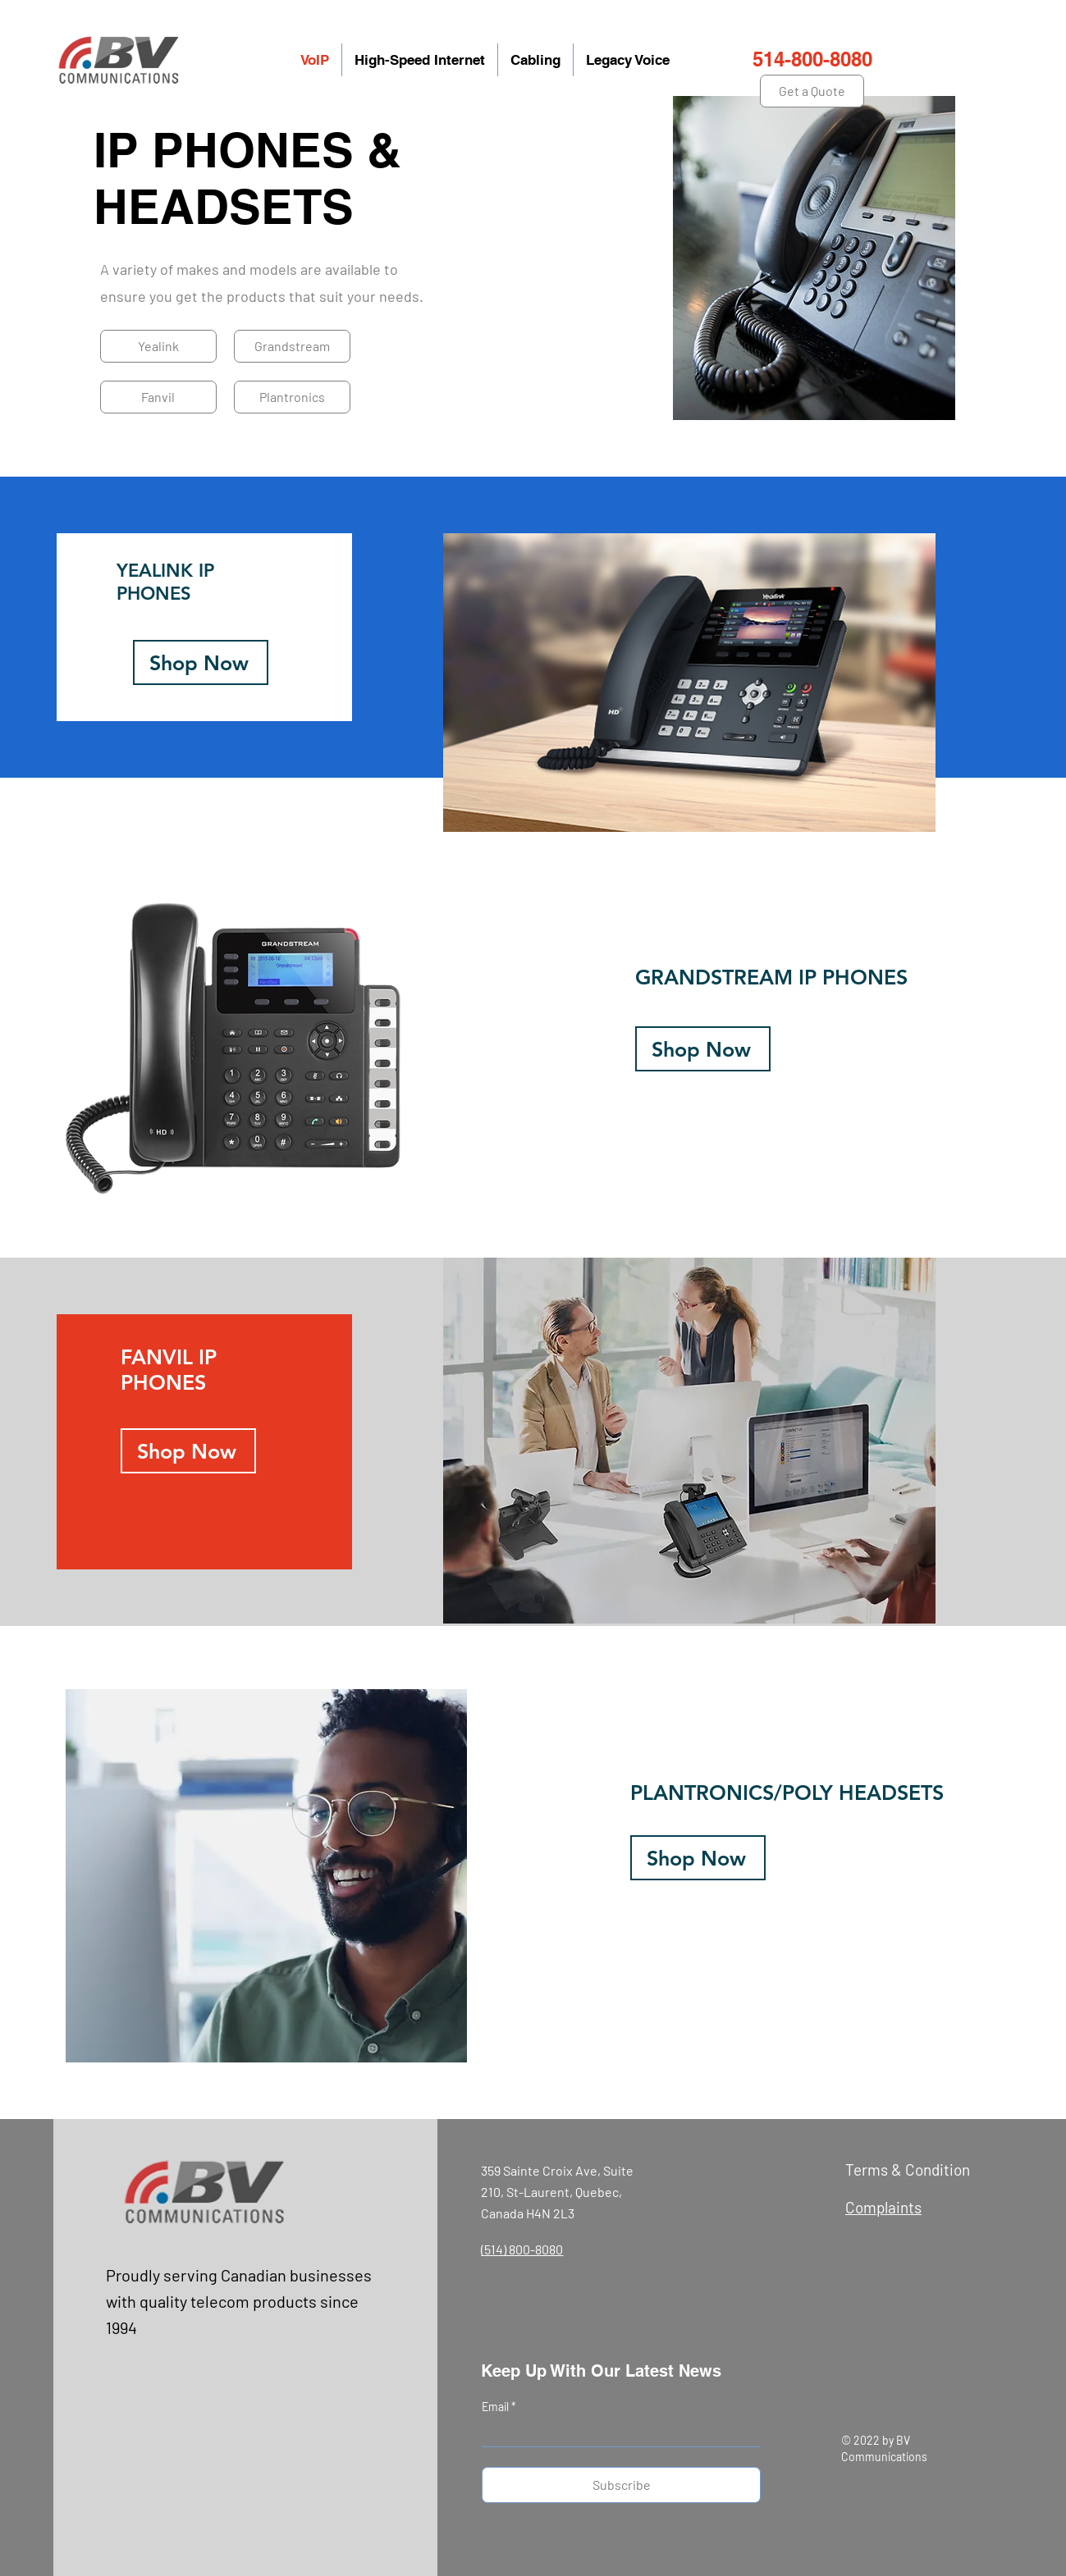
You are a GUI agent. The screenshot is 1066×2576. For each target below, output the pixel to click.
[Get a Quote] (812, 91)
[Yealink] (158, 346)
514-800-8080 (812, 59)
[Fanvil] (158, 397)
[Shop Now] (200, 662)
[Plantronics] (292, 397)
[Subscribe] (621, 2485)
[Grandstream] (292, 346)
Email (496, 2407)
